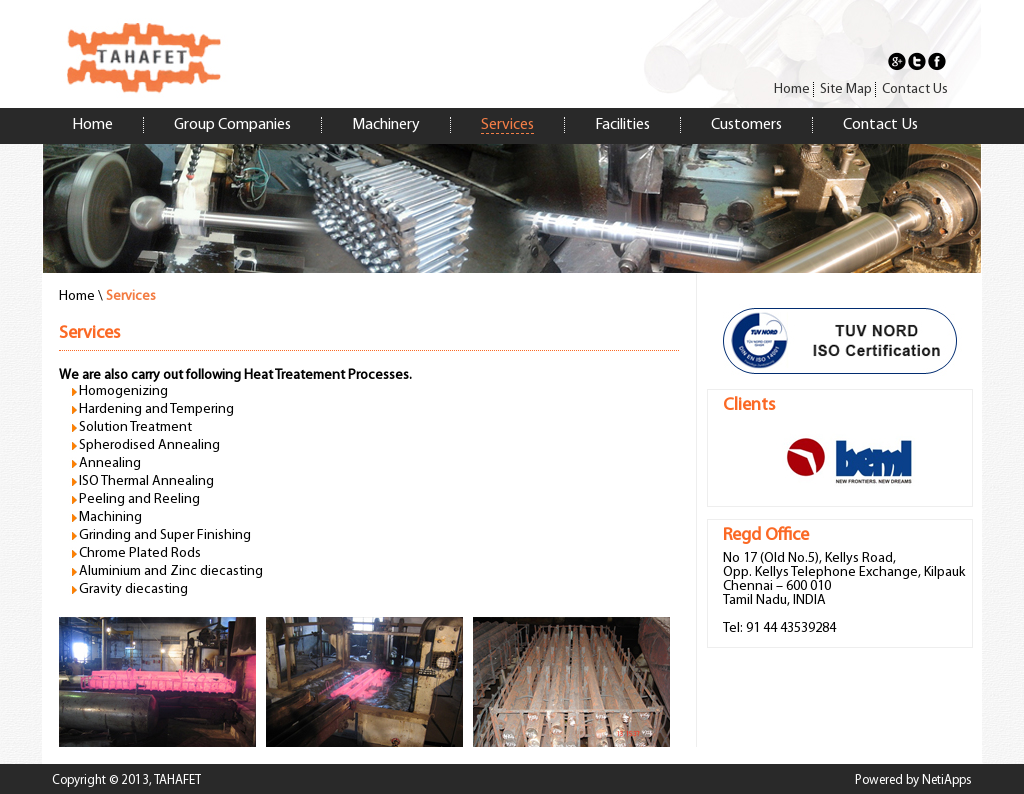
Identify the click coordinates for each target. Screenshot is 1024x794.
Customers (746, 125)
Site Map (846, 89)
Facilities (622, 125)
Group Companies (232, 125)
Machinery (386, 125)
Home (792, 89)
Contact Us (915, 89)
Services (507, 125)
